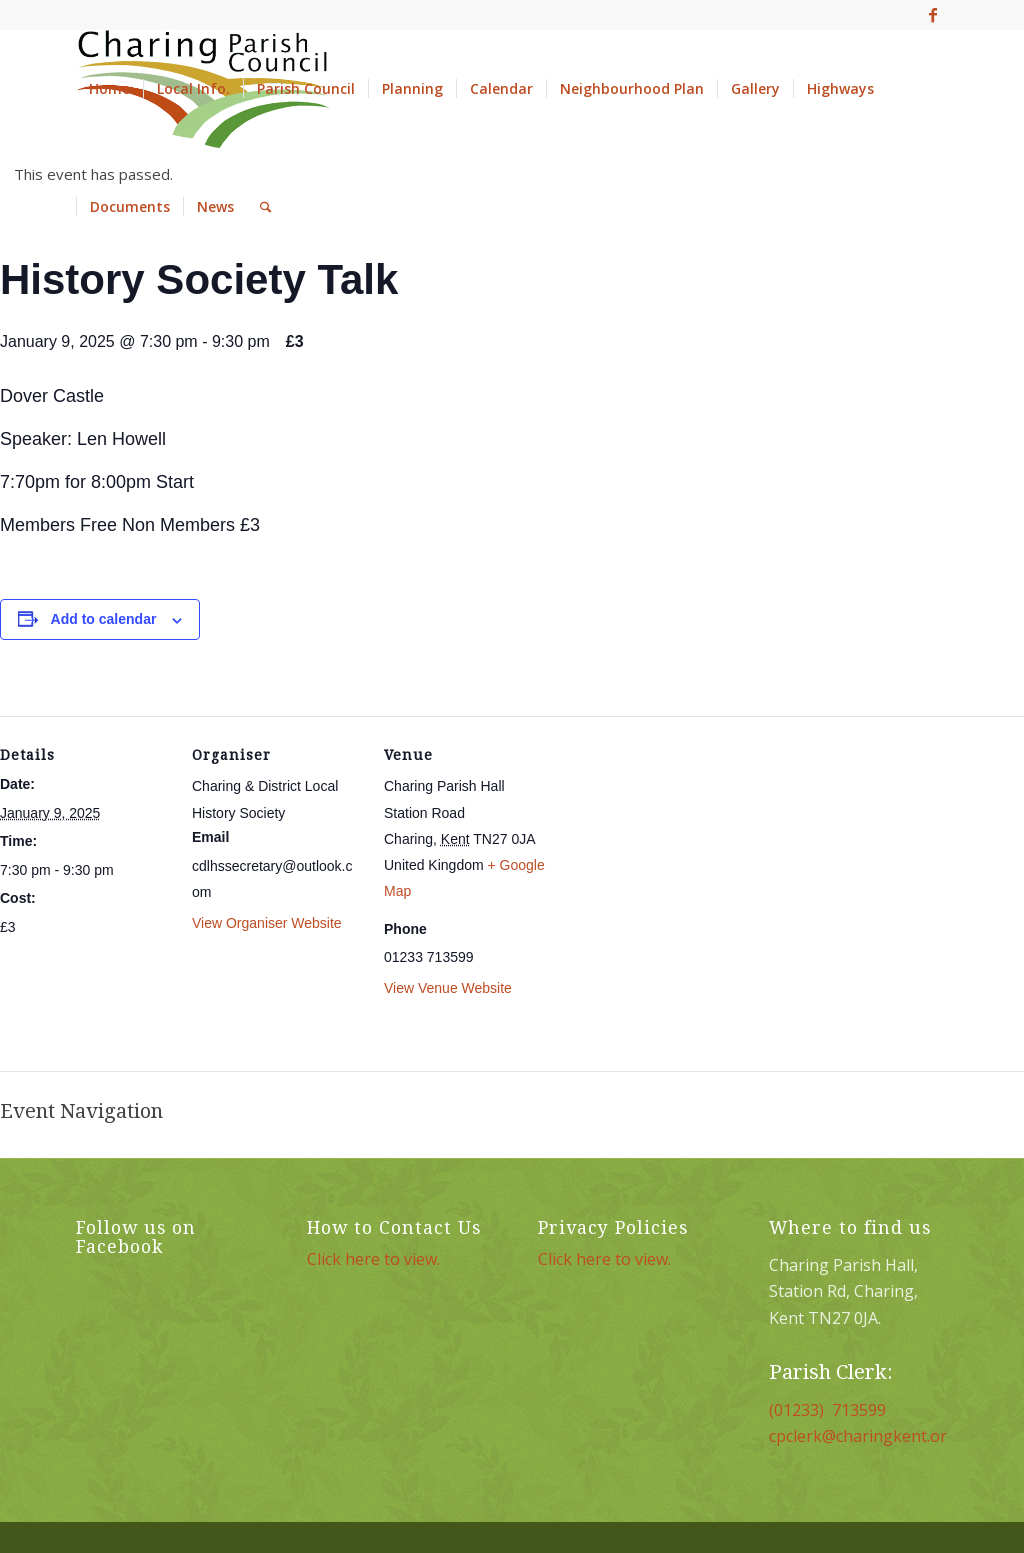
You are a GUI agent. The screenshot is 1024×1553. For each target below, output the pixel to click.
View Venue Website (448, 988)
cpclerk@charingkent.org (863, 1436)
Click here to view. (373, 1259)
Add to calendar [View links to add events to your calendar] (104, 619)
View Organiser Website (267, 923)
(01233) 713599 (827, 1410)
